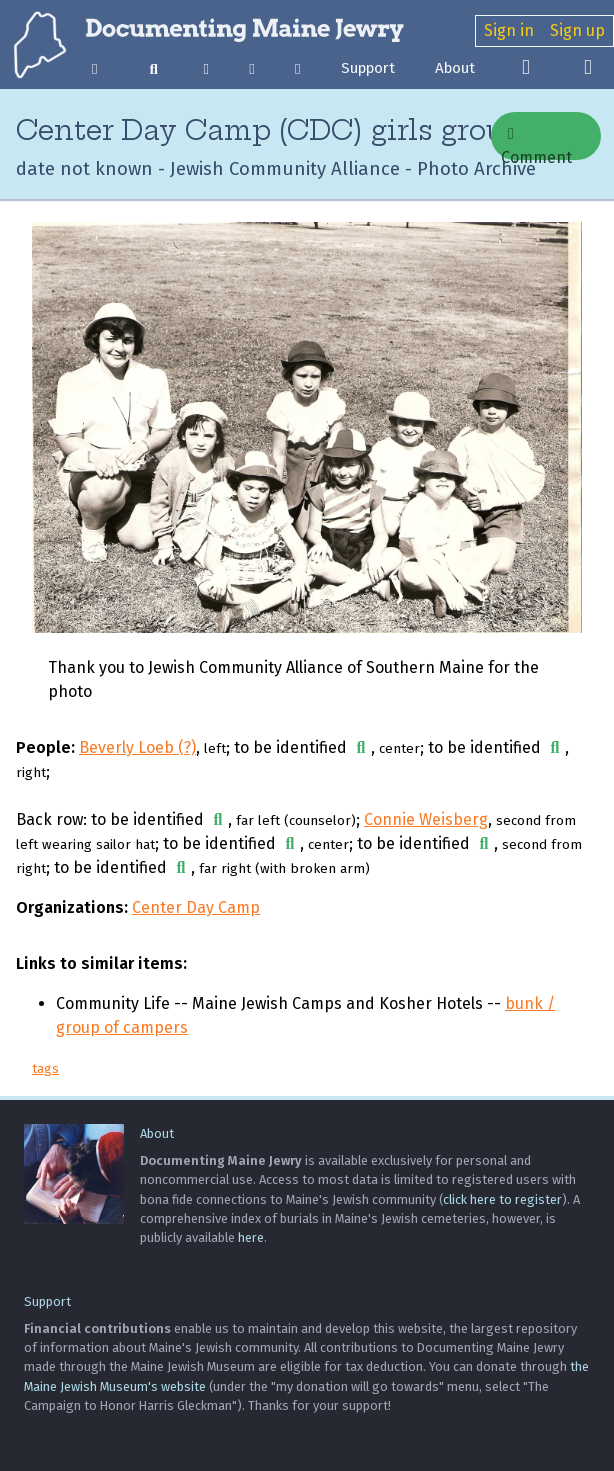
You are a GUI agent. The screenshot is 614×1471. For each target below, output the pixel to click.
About (455, 68)
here (251, 1237)
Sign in (509, 30)
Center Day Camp (196, 907)
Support (368, 68)
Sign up (577, 30)
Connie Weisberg (426, 819)
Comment (536, 143)
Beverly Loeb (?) (137, 747)
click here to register (502, 1199)
